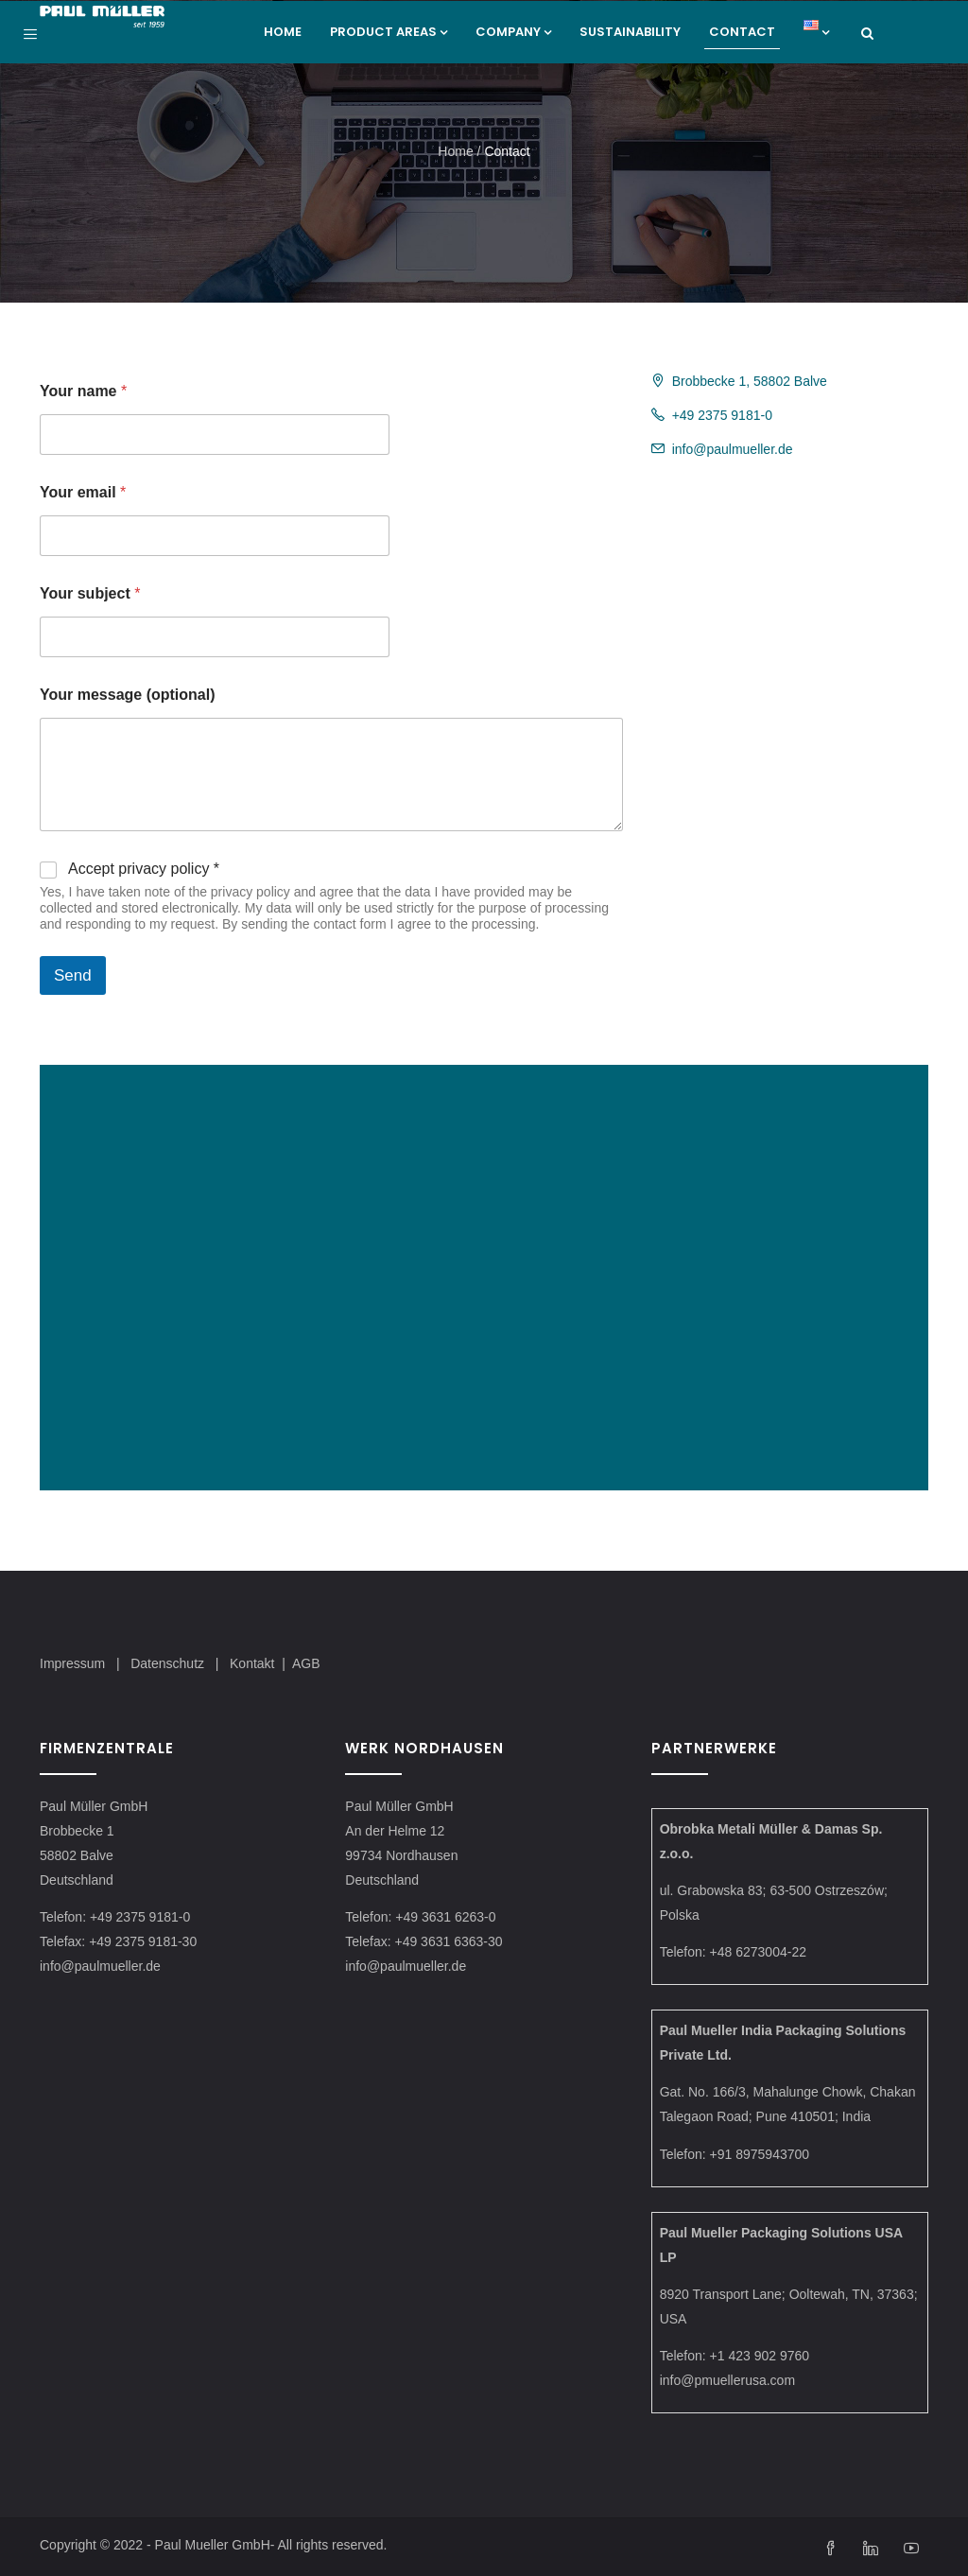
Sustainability (630, 32)
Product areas (388, 32)
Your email (83, 492)
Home (283, 32)
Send (73, 975)
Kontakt (252, 1663)
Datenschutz (169, 1663)
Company (513, 32)
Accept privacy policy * (143, 869)
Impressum (72, 1663)
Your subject (90, 593)
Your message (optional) (128, 695)
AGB (306, 1663)
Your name (83, 391)
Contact (742, 32)
